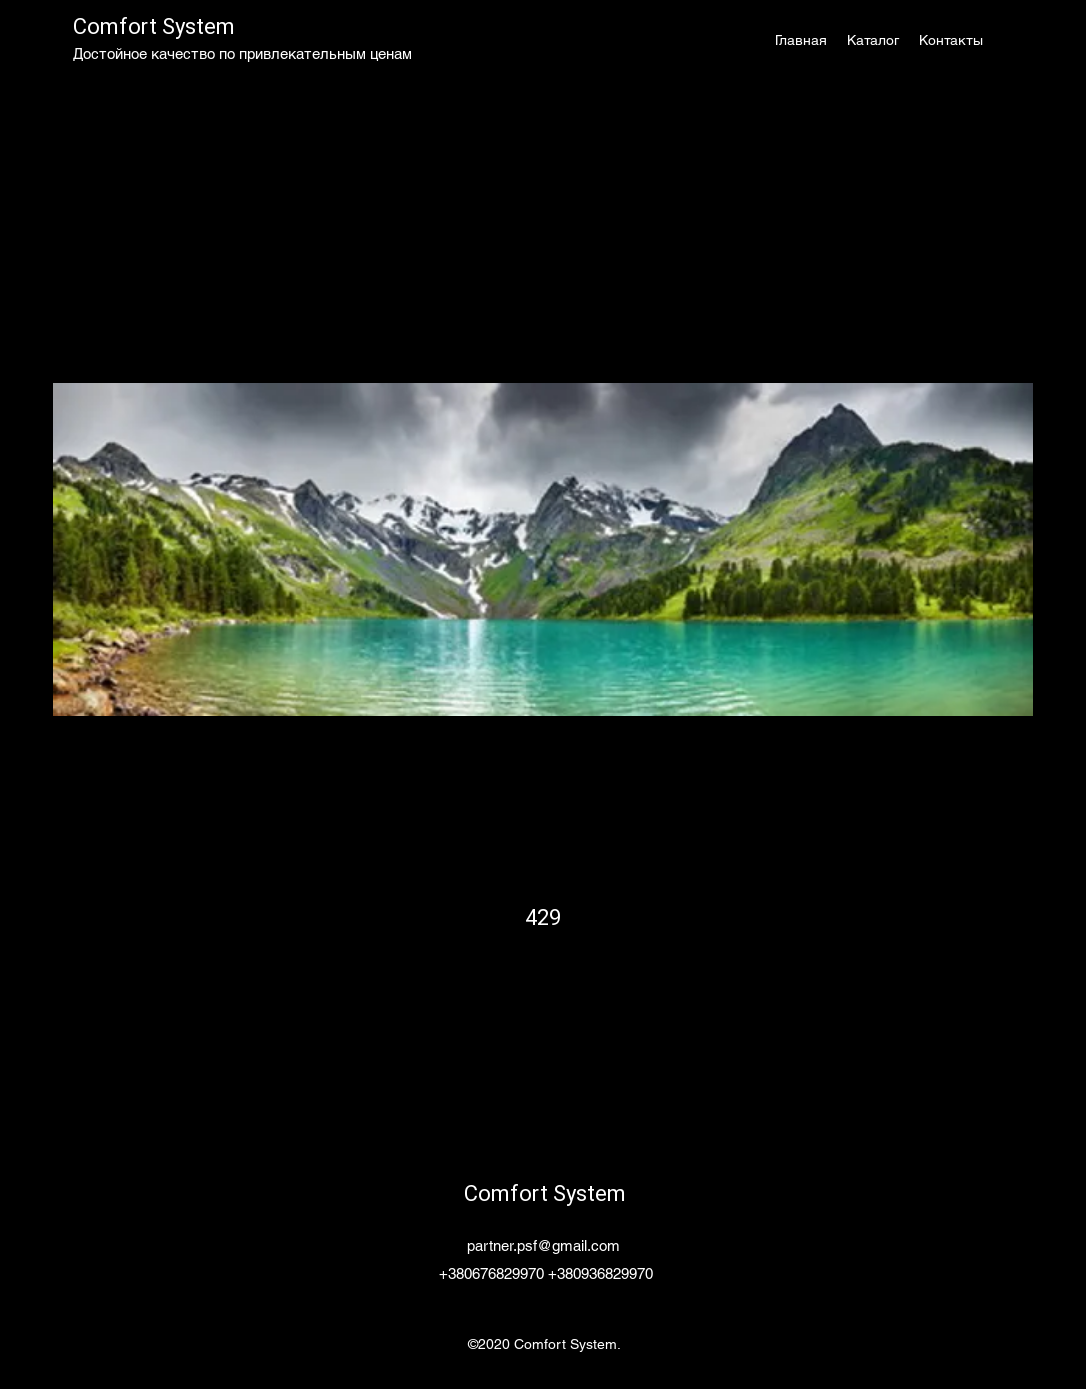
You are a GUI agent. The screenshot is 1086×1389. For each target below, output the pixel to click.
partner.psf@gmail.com (543, 1245)
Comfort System (154, 26)
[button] (873, 40)
